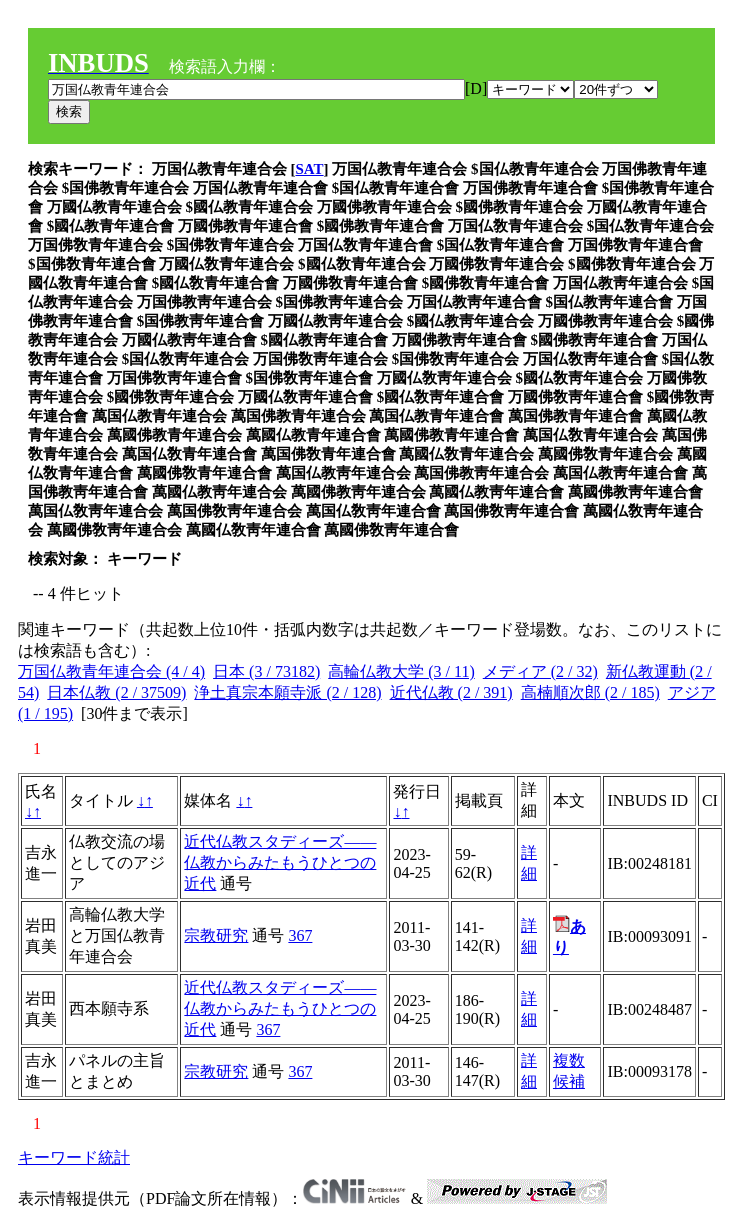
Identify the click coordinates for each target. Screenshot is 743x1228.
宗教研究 (216, 935)
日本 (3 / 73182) (266, 671)
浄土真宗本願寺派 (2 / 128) (287, 692)
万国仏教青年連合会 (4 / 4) (111, 671)
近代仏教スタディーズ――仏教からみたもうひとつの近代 (280, 862)
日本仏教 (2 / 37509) (116, 692)
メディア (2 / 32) (540, 671)
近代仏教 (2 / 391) (451, 692)
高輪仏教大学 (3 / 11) (401, 671)
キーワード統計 (74, 1157)
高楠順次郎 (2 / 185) (590, 692)
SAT (310, 169)
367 (300, 935)
